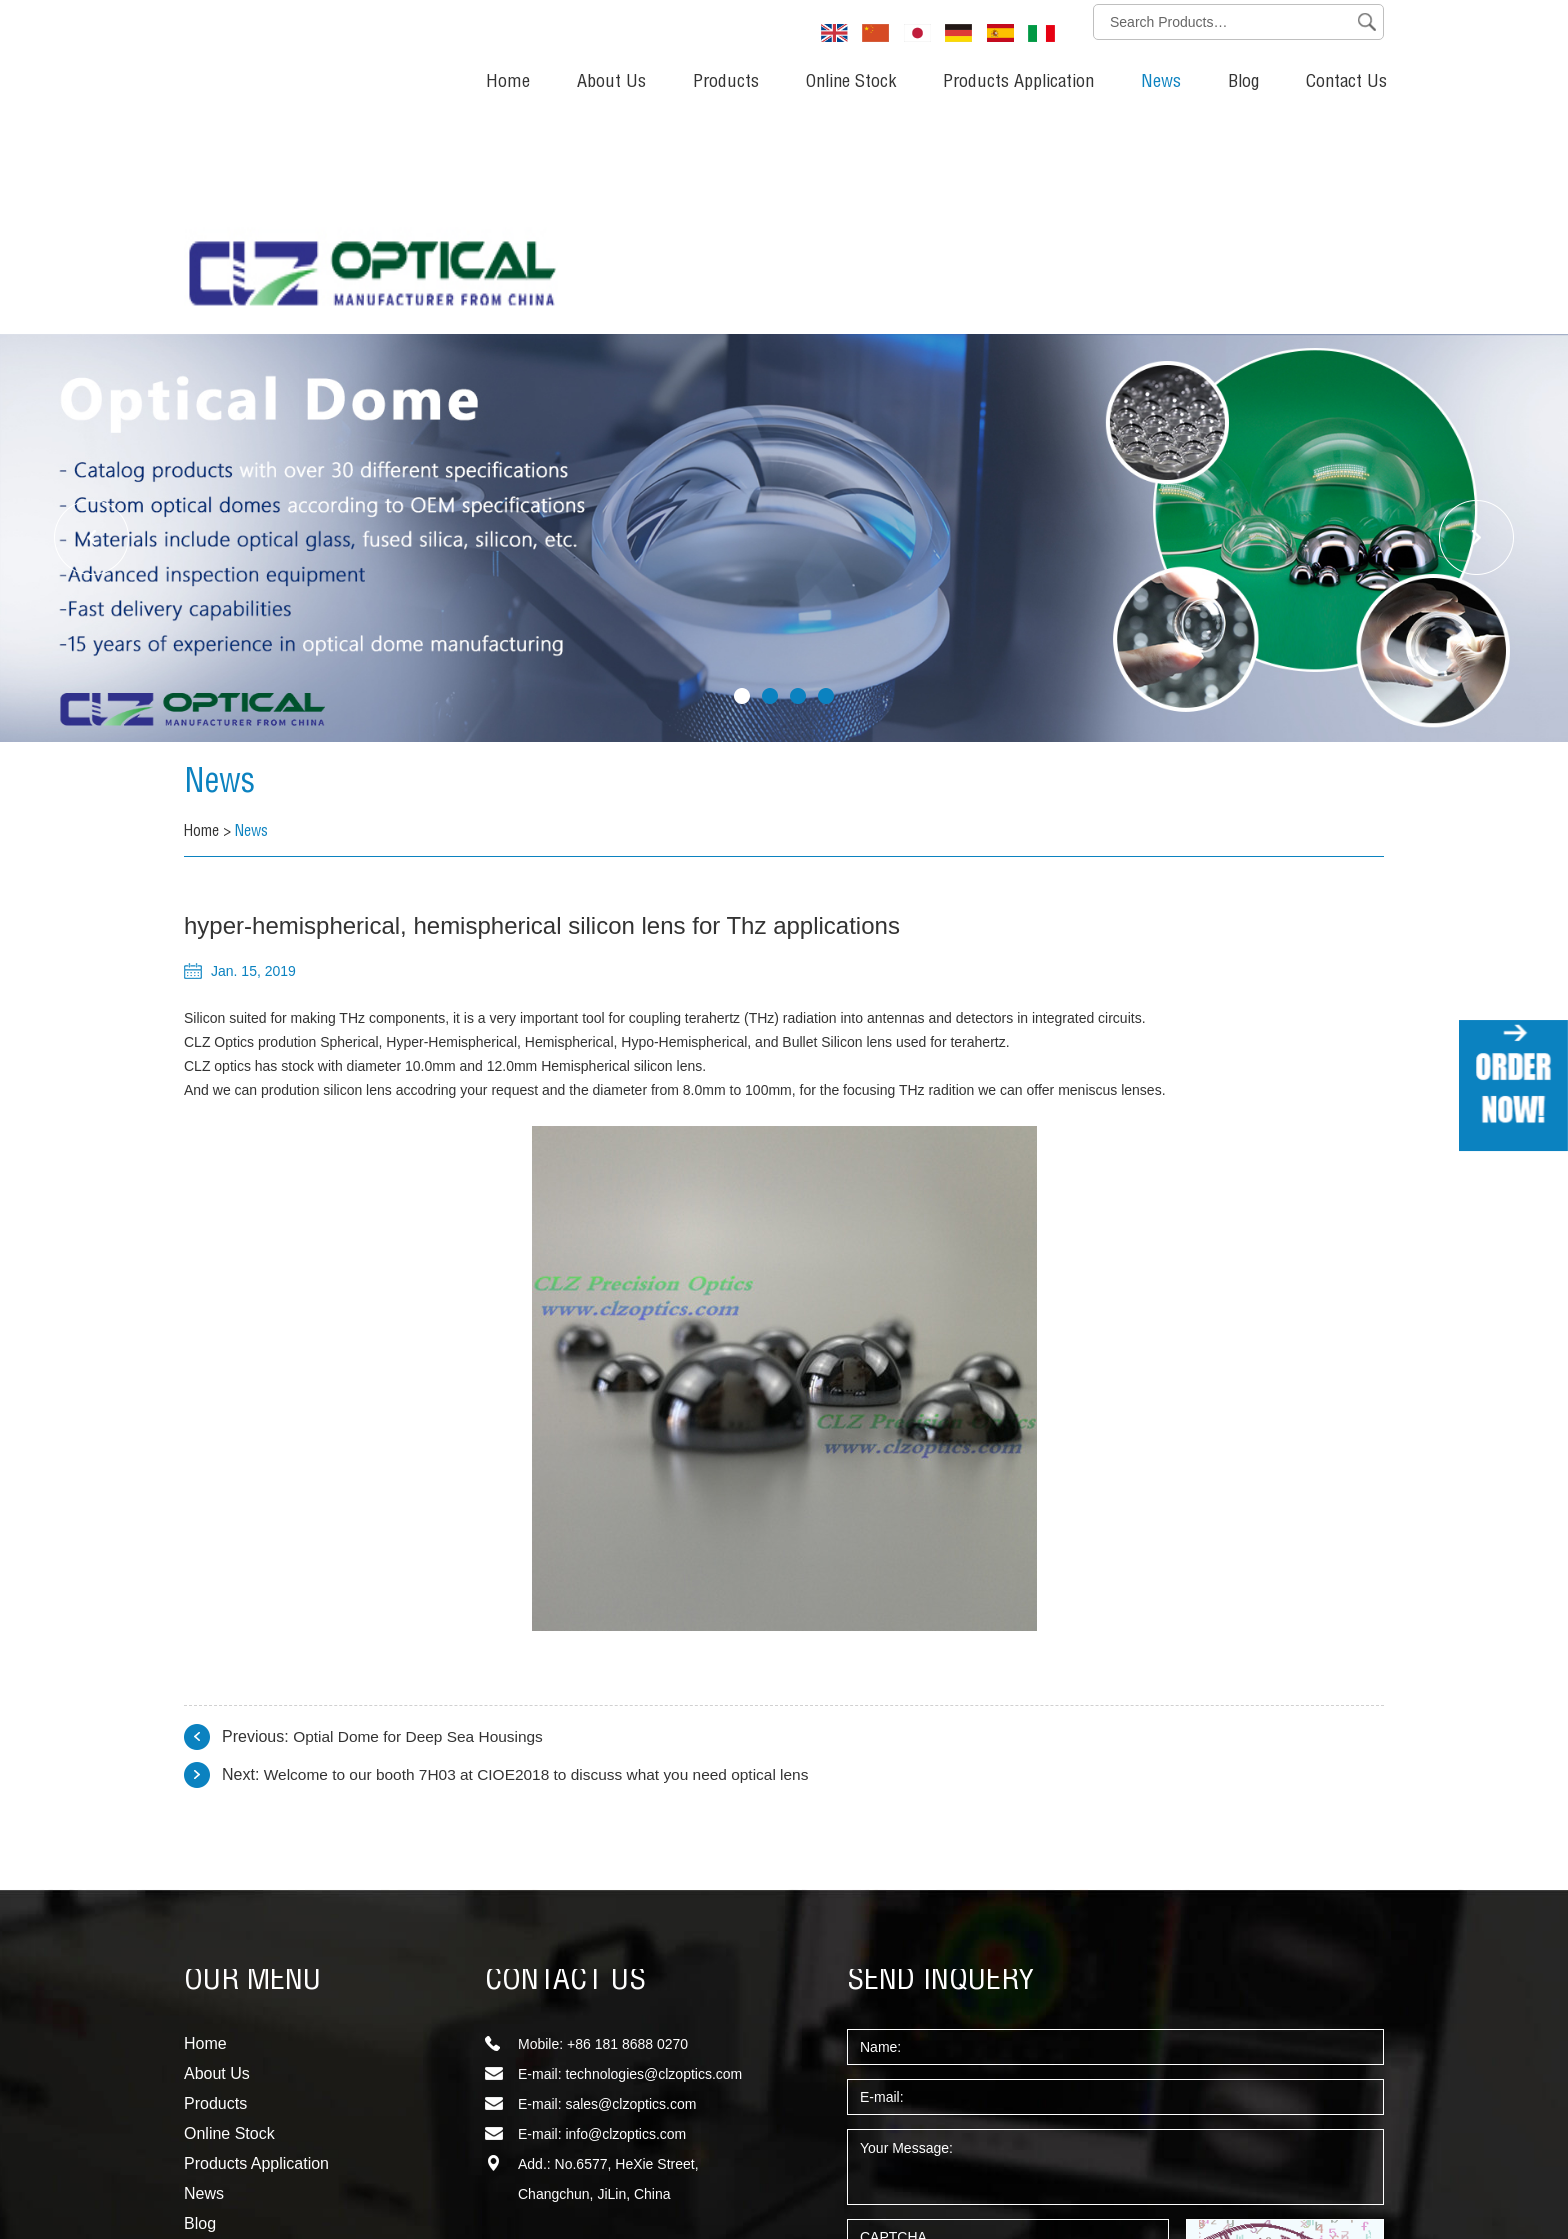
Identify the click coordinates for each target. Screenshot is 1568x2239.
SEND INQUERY (941, 1768)
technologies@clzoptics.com (653, 1860)
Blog (1243, 83)
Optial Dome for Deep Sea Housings (422, 1522)
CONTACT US (565, 1768)
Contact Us (1346, 83)
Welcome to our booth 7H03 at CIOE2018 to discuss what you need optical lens (546, 1560)
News (1161, 83)
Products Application (1018, 83)
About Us (611, 83)
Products (726, 83)
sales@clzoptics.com (630, 1890)
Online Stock (851, 83)
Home (508, 83)
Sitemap (209, 2165)
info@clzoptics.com (625, 1920)
